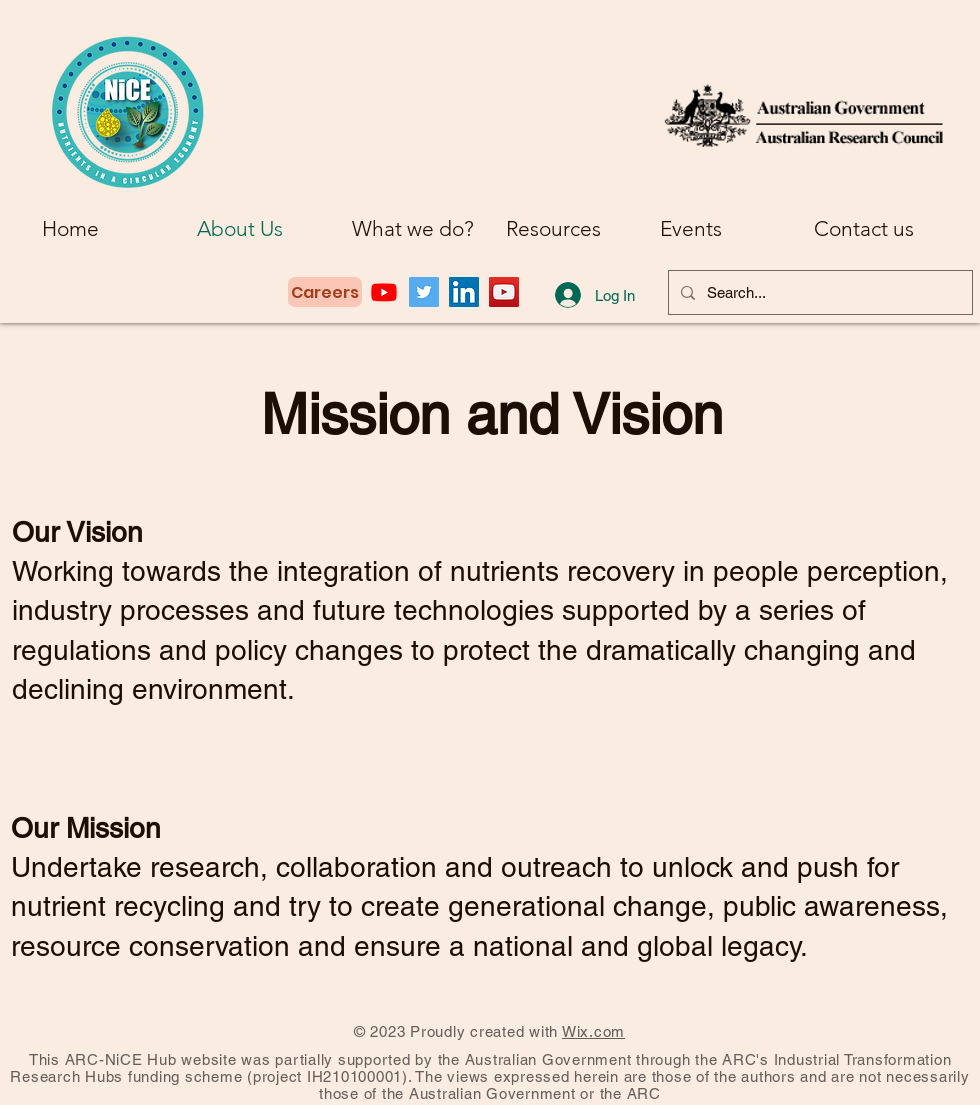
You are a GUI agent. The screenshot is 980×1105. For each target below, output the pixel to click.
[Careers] (325, 292)
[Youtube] (384, 292)
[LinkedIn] (464, 292)
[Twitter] (424, 292)
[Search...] (818, 292)
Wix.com (593, 1031)
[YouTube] (504, 292)
